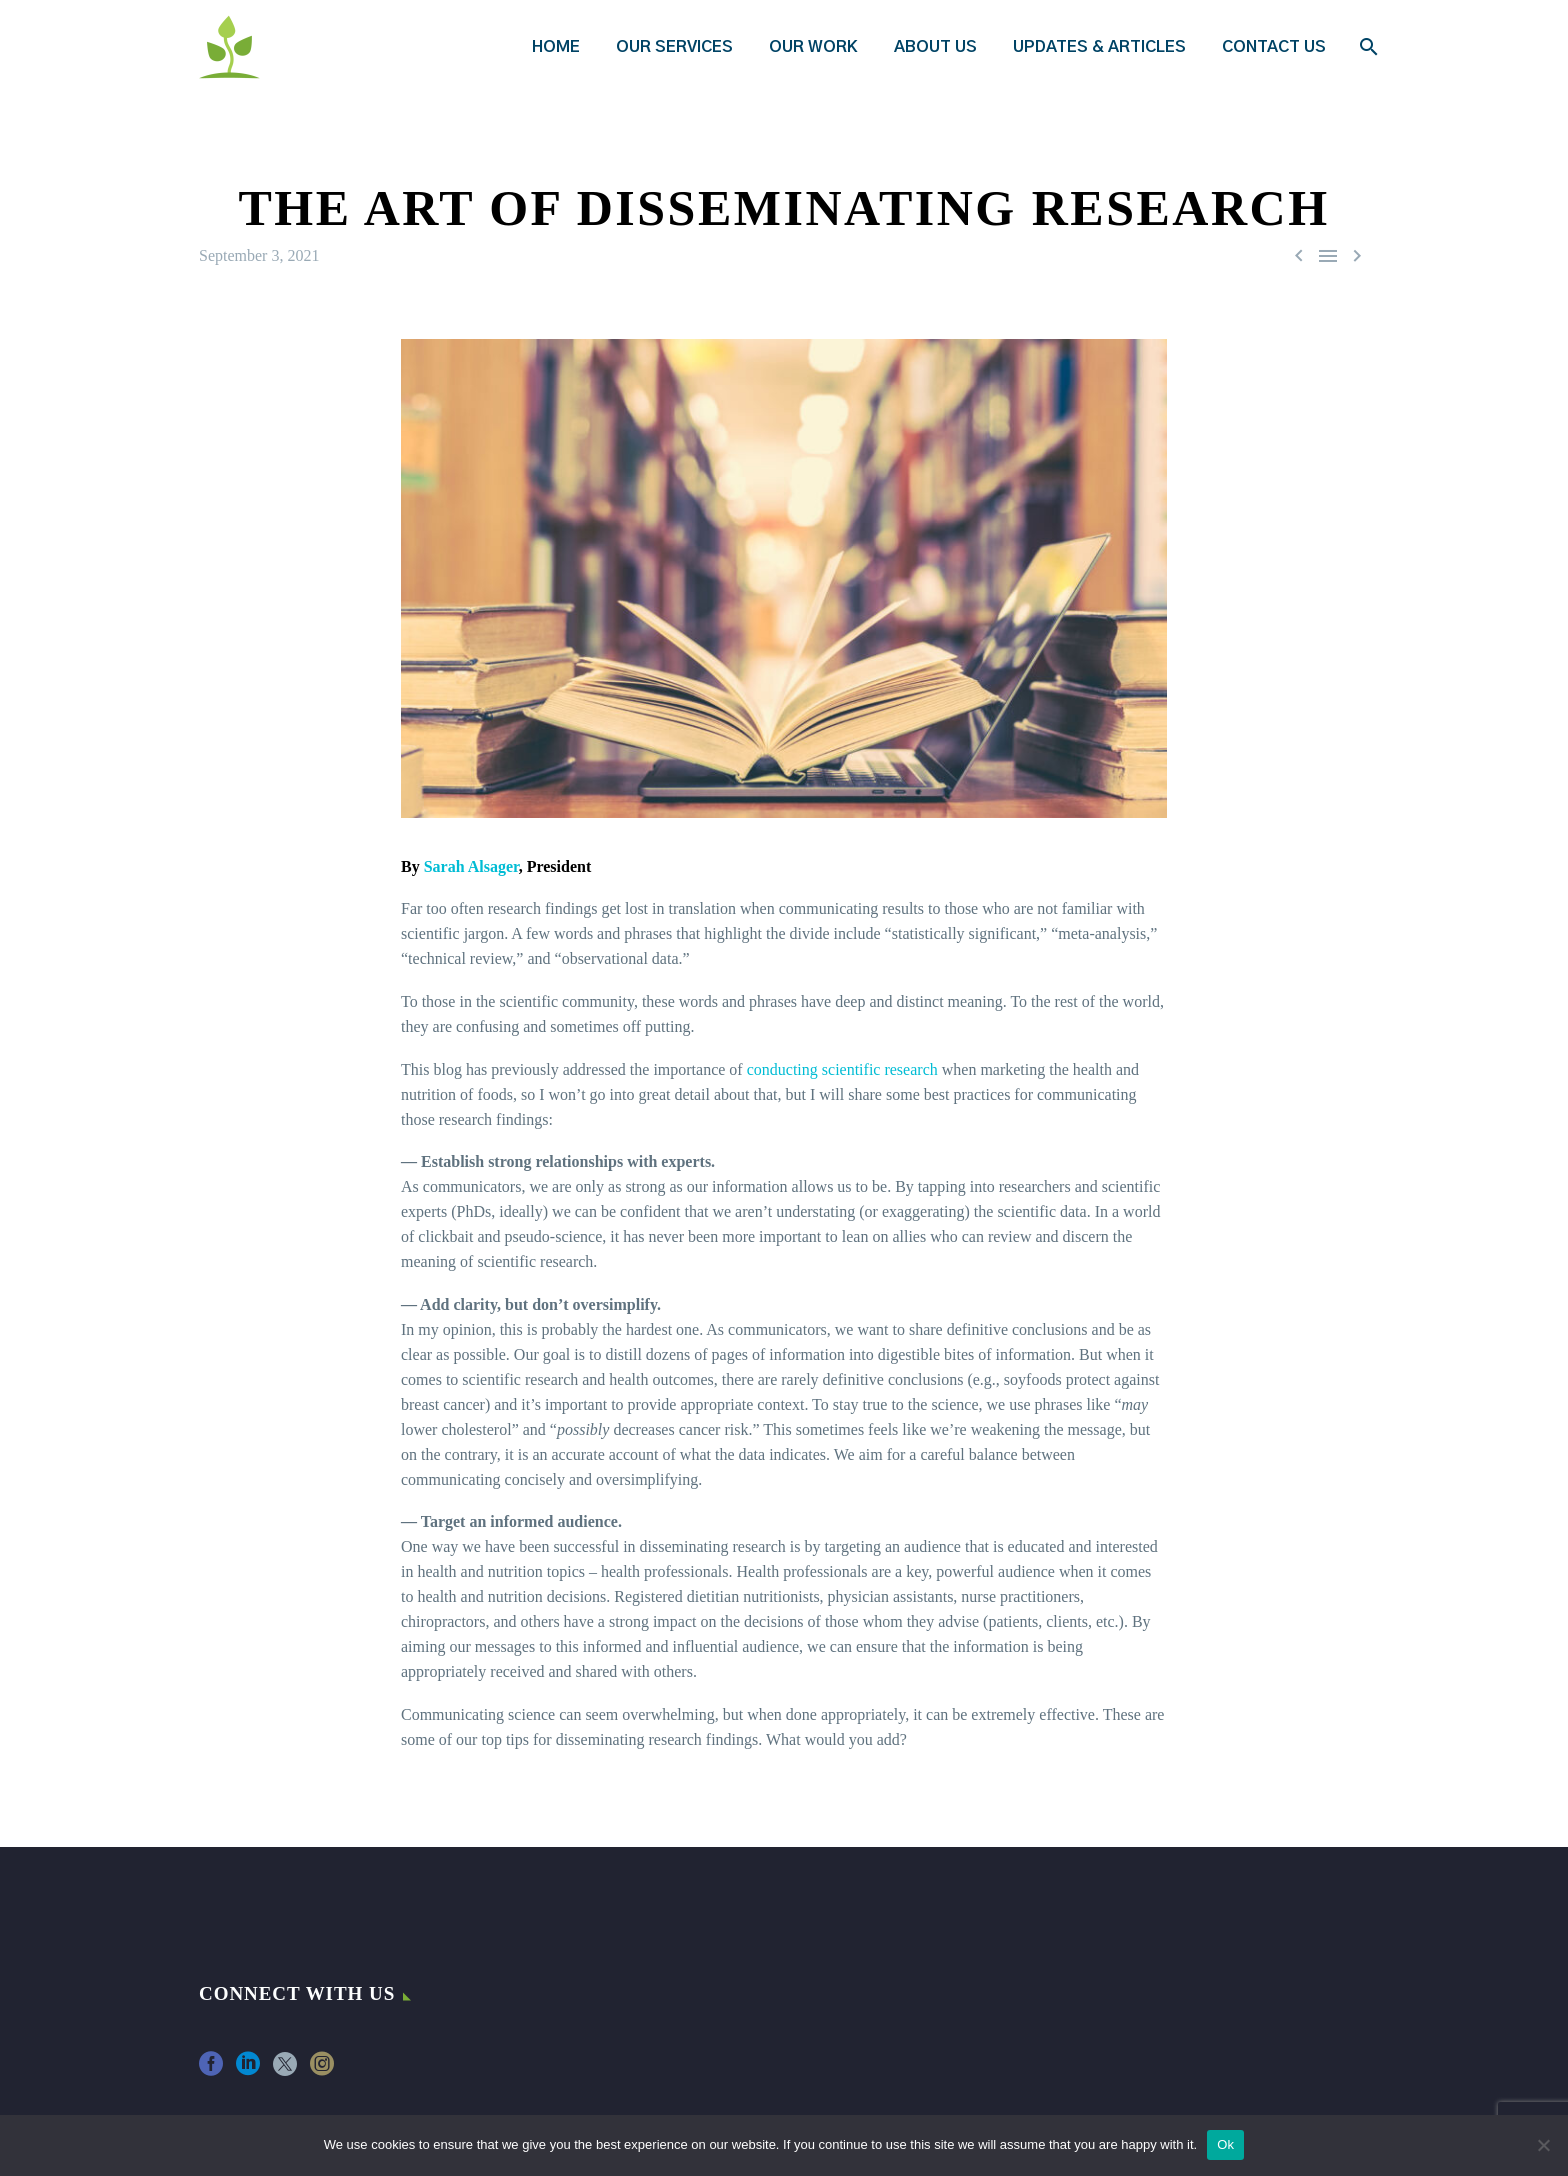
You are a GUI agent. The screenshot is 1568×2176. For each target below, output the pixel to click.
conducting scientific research (842, 1069)
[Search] (1366, 47)
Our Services (674, 47)
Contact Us (1274, 47)
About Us (935, 47)
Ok (1225, 2144)
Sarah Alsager (471, 866)
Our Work (813, 47)
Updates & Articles (1099, 47)
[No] (1543, 2145)
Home (556, 47)
